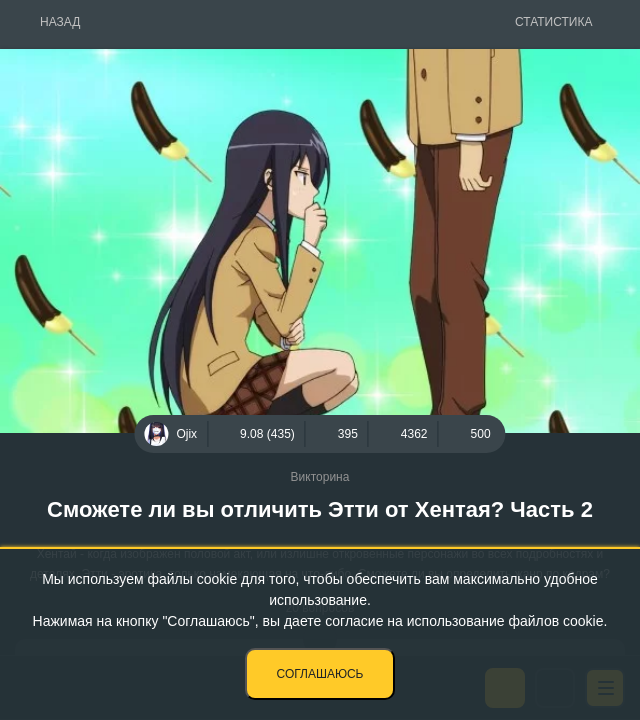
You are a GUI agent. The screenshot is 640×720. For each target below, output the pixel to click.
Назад (60, 22)
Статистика (553, 22)
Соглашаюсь (320, 674)
